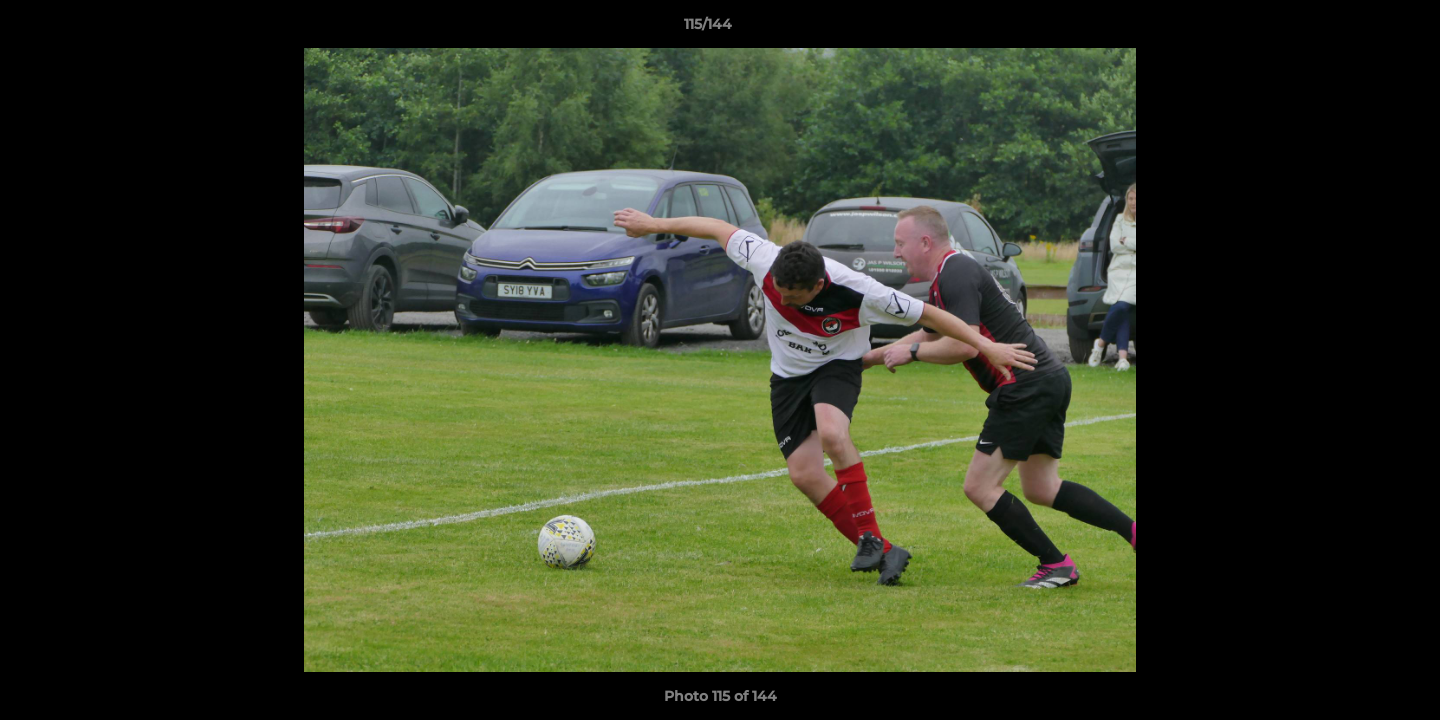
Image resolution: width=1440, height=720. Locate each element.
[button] (1356, 29)
